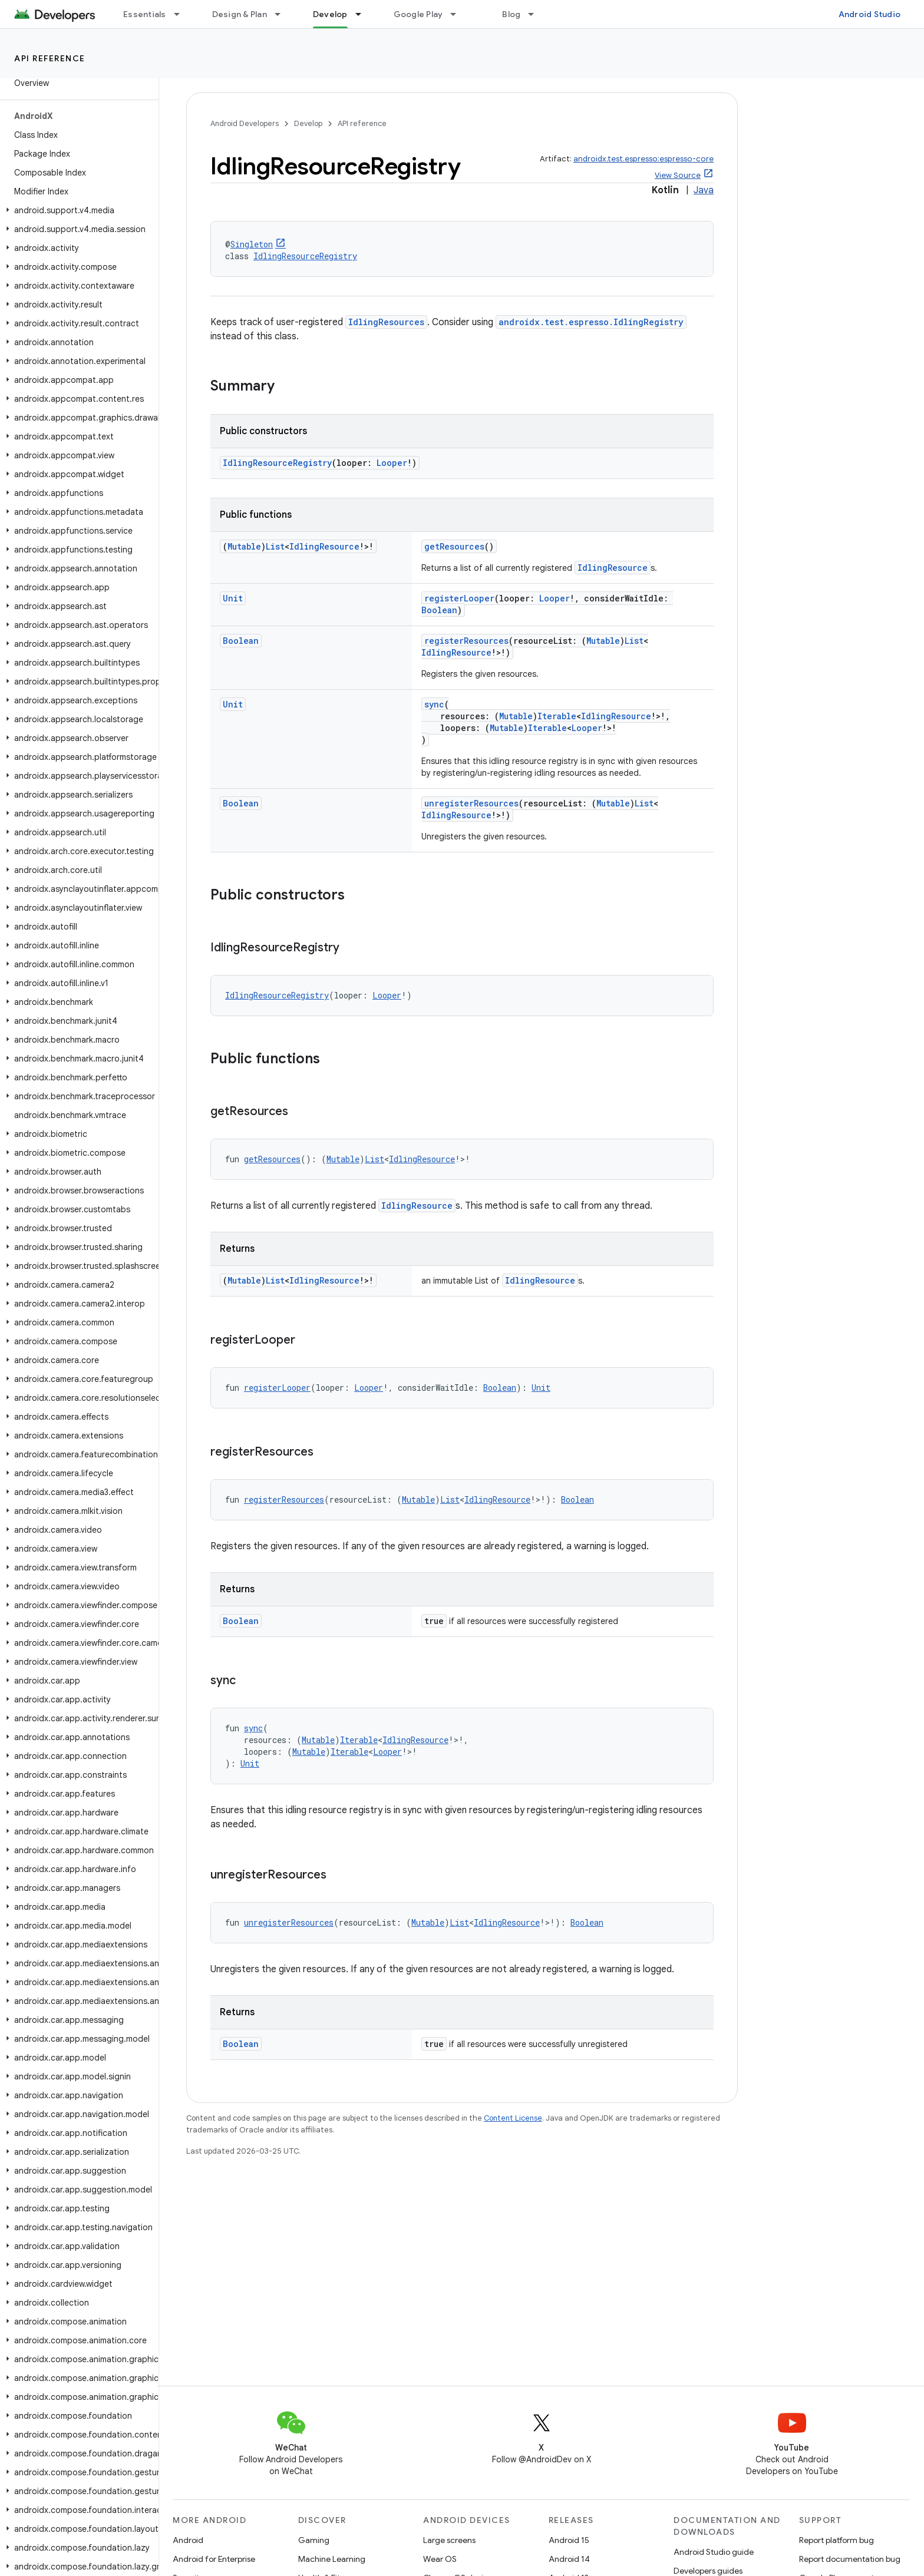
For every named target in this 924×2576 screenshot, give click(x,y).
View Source (678, 175)
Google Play (418, 14)
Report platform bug (836, 2540)
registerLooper (459, 598)
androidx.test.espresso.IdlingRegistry (591, 322)
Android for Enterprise (214, 2559)
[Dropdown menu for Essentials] (182, 14)
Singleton (251, 244)
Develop (308, 123)
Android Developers (244, 123)
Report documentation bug (849, 2559)
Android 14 (569, 2559)
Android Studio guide (714, 2552)
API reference (49, 58)
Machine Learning (331, 2559)
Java (704, 190)
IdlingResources (386, 322)
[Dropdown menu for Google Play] (458, 14)
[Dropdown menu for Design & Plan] (283, 14)
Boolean (439, 610)
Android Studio (870, 14)
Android (188, 2540)
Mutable (244, 546)
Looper (392, 462)
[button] (77, 210)
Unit (233, 598)
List (275, 546)
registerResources (466, 640)
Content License (513, 2118)
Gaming (313, 2540)
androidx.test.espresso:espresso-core (643, 159)
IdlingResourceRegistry (305, 256)
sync (434, 704)
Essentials (144, 14)
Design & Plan (239, 14)
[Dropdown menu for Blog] (536, 14)
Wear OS (440, 2559)
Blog (511, 14)
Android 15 (569, 2540)
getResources (454, 546)
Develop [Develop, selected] (330, 14)
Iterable (556, 716)
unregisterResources (471, 803)
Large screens (449, 2540)
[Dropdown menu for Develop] (364, 14)
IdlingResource (324, 546)
